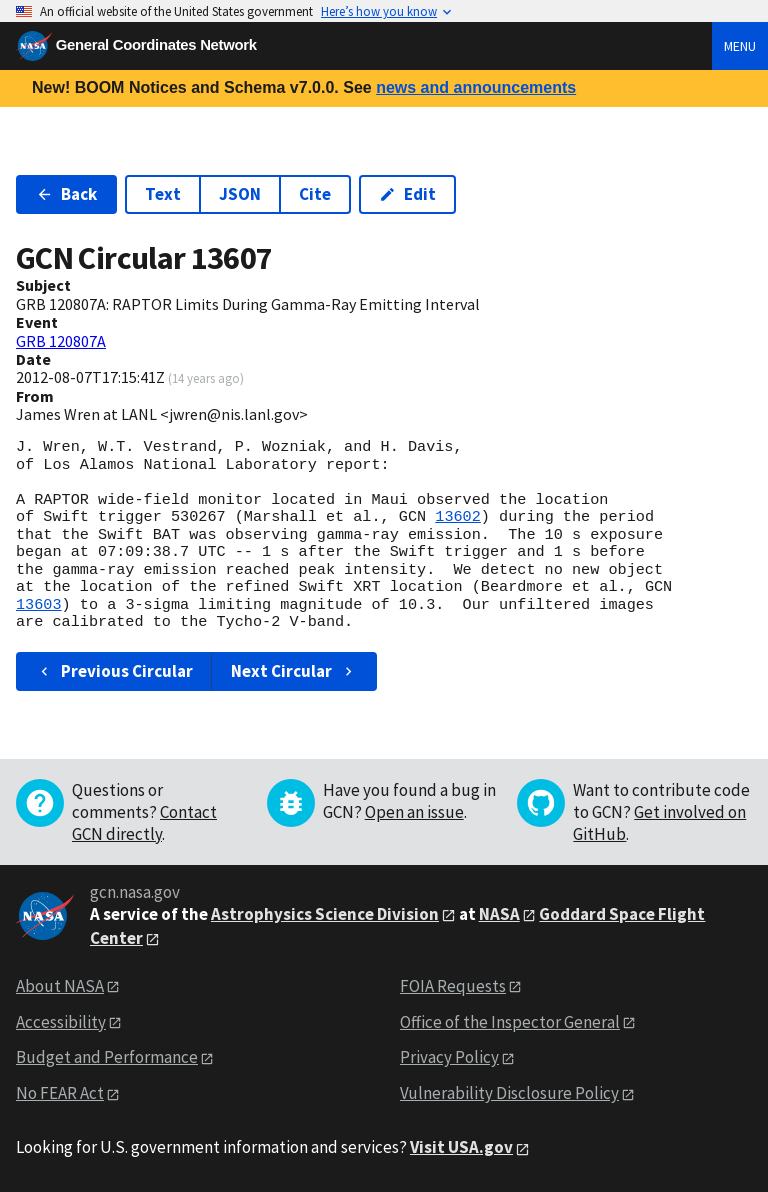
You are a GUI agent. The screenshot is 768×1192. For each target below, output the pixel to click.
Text (163, 194)
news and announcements (476, 87)
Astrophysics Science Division (325, 914)
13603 (39, 605)
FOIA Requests (453, 986)
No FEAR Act (60, 1093)
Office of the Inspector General (510, 1022)
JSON (240, 194)
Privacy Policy (449, 1057)
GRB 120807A (61, 341)
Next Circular (294, 671)
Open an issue (414, 812)
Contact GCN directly (144, 823)
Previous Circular (114, 671)
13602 (458, 517)
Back (66, 194)
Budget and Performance (107, 1057)
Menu (740, 46)
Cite (315, 194)
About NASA (60, 986)
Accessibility (61, 1022)
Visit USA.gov (461, 1147)
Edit (407, 194)
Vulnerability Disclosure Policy (509, 1093)
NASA (499, 914)
